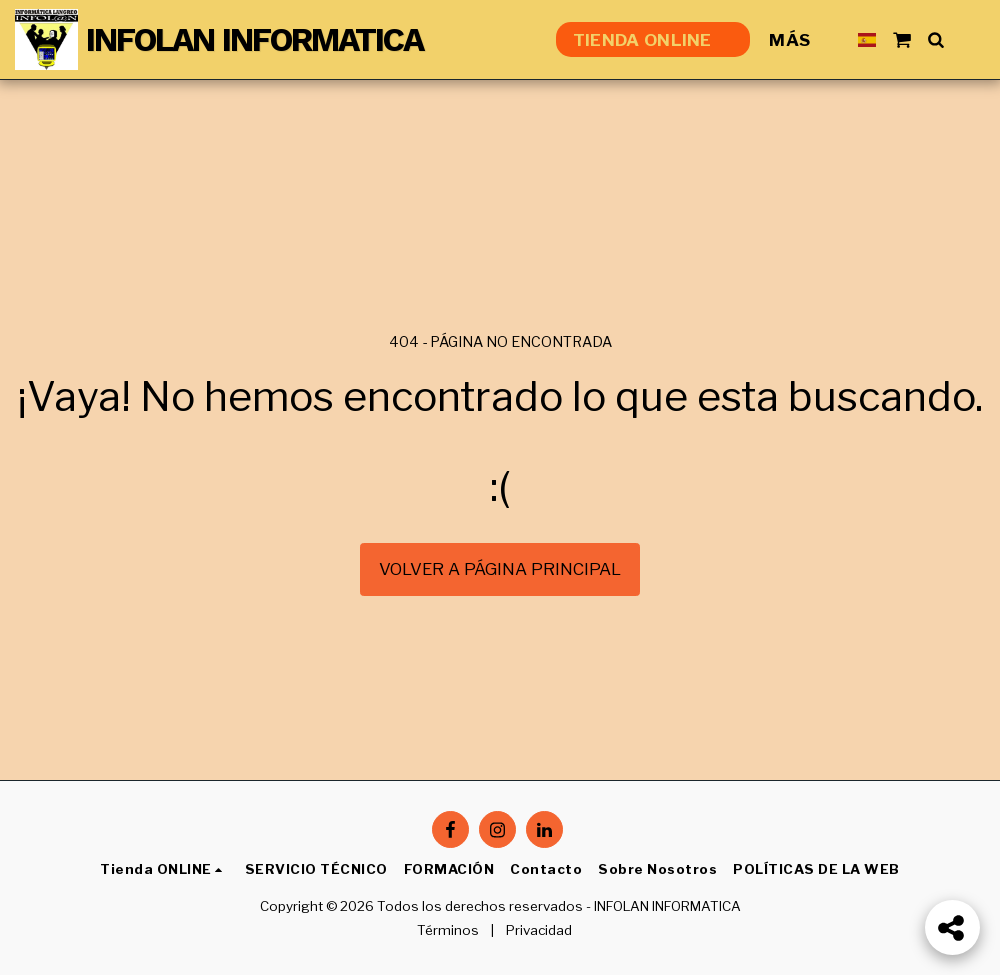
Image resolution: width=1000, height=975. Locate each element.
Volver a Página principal (500, 569)
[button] (901, 39)
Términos (448, 930)
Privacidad (539, 930)
